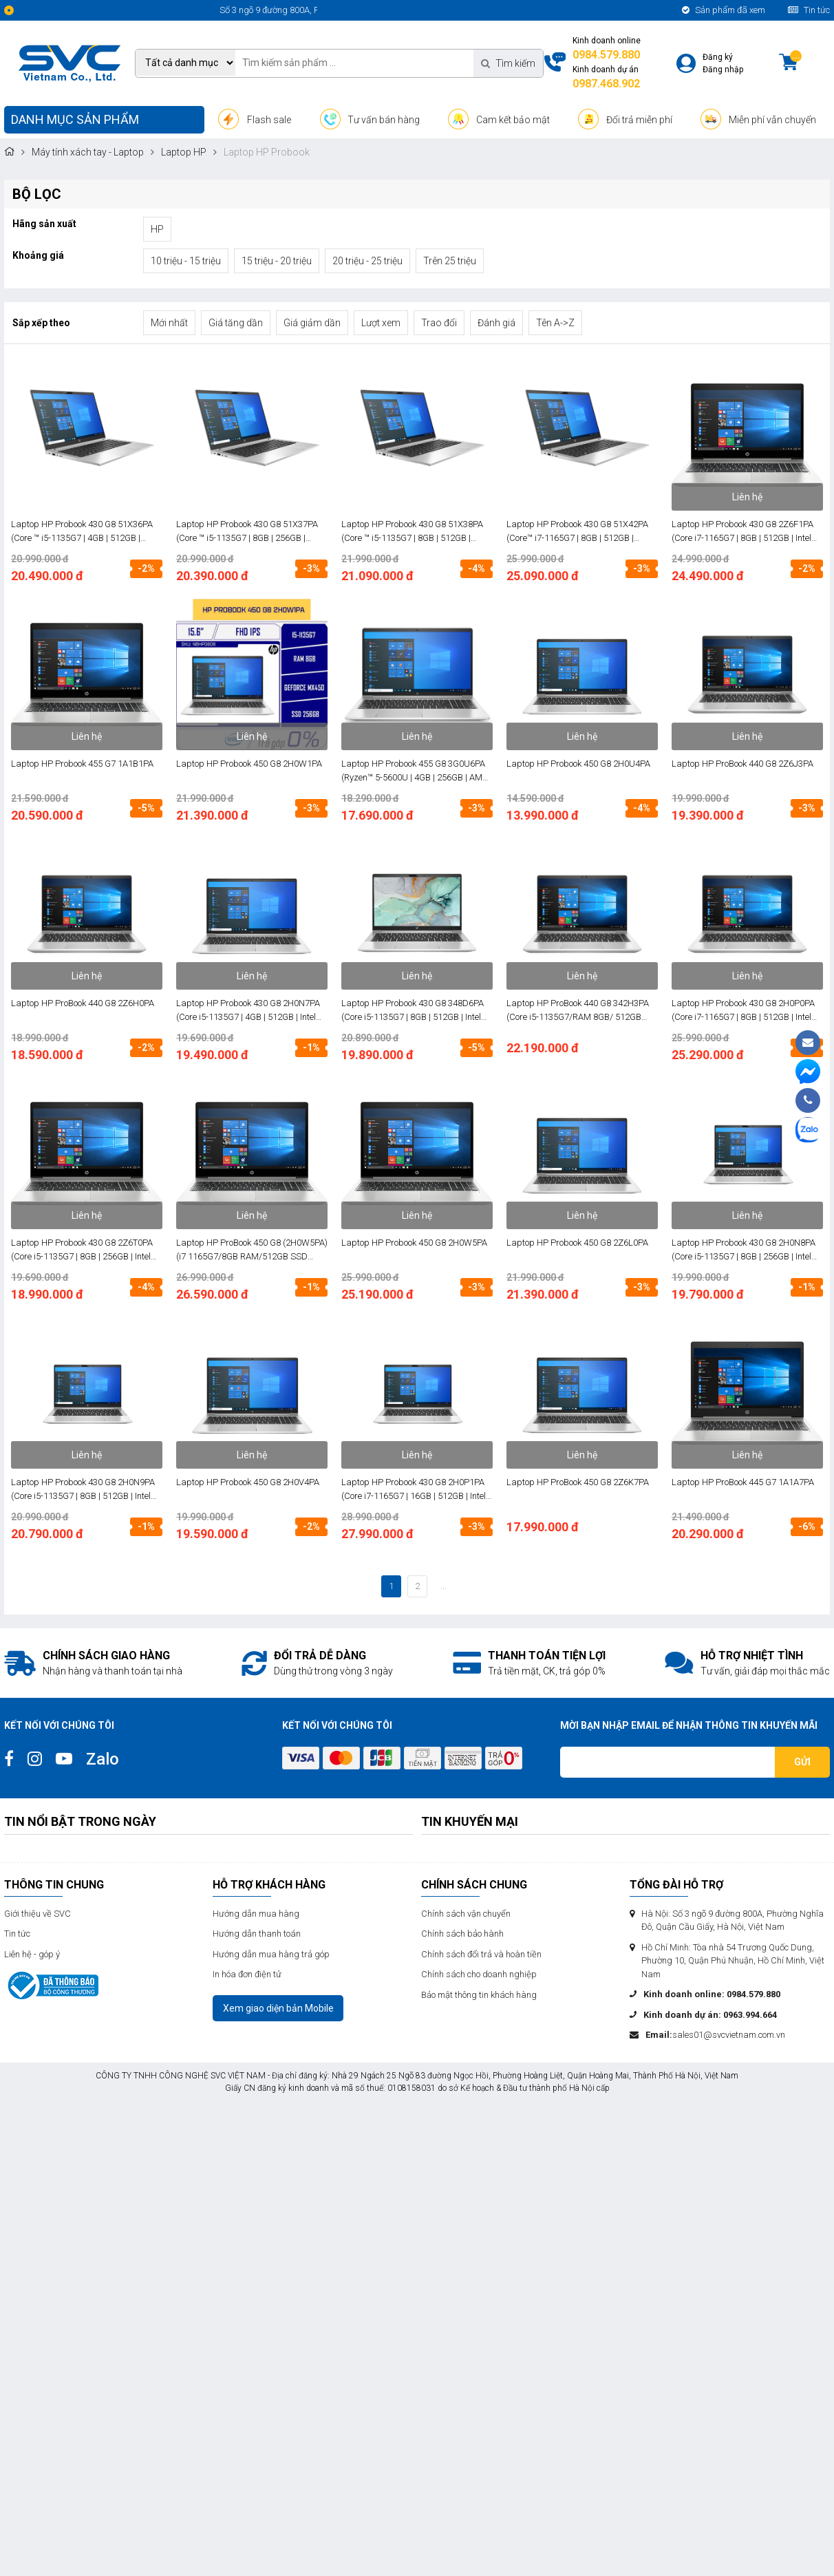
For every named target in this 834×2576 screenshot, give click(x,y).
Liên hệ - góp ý (32, 1954)
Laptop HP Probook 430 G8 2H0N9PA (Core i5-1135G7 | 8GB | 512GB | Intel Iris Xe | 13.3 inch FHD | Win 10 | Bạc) (83, 1490)
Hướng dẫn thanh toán (257, 1933)
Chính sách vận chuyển (466, 1913)
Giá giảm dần (312, 322)
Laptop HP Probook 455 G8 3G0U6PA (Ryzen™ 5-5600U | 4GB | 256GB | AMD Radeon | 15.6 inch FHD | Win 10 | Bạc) (415, 771)
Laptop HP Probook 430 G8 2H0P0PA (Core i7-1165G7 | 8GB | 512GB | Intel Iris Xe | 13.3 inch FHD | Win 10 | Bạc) (743, 1011)
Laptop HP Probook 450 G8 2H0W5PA (414, 1242)
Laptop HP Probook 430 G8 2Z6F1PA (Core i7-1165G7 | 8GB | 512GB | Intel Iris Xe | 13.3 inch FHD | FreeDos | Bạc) (744, 532)
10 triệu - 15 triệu (186, 260)
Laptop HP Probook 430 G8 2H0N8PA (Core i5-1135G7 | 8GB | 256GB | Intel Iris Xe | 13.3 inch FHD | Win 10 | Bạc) (743, 1250)
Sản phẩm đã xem (723, 10)
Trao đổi (439, 322)
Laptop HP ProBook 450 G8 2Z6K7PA (577, 1482)
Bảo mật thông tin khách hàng (479, 1995)
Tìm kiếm (508, 63)
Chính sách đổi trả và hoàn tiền (481, 1954)
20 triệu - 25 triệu (367, 260)
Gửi (802, 1761)
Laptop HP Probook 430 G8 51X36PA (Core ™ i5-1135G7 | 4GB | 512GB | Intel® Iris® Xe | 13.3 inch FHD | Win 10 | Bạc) (86, 532)
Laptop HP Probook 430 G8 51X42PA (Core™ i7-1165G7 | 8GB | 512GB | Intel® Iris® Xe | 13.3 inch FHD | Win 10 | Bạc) (581, 532)
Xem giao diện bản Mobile (278, 2008)
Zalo (102, 1759)
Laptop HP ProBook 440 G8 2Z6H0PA (82, 1003)
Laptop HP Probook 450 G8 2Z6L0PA (577, 1242)
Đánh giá (496, 322)
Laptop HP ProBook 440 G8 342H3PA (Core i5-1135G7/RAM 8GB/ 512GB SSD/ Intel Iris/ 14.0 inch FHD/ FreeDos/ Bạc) (577, 1011)
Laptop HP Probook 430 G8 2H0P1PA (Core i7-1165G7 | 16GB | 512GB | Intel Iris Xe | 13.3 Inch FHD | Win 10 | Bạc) (413, 1490)
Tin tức (809, 10)
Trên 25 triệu (449, 260)
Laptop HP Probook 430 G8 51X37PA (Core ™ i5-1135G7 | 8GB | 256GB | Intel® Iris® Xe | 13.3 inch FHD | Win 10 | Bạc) (251, 532)
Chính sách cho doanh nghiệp (479, 1974)
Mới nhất (169, 322)
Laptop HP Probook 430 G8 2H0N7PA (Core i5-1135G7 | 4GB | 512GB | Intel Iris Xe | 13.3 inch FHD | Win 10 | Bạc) (248, 1011)
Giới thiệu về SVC (37, 1913)
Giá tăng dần (235, 322)
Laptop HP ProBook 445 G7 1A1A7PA (743, 1482)
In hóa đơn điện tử (247, 1974)
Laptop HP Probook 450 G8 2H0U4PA (578, 763)
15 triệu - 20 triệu (277, 260)
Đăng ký (718, 57)
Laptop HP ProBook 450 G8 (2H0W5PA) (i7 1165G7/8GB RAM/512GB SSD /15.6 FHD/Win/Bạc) (252, 1250)
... (443, 1586)
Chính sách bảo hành (462, 1933)
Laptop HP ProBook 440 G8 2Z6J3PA (742, 763)
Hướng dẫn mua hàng (256, 1913)
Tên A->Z (555, 322)
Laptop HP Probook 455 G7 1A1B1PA (82, 763)
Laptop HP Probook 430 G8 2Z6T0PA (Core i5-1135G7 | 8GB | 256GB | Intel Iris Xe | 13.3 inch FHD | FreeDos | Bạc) (83, 1250)
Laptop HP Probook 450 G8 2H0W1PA (249, 763)
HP (157, 229)
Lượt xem (380, 322)
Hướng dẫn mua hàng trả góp (271, 1954)
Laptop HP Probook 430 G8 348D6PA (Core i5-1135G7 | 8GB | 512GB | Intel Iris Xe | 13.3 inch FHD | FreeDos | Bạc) (413, 1011)
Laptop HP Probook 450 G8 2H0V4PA (247, 1482)
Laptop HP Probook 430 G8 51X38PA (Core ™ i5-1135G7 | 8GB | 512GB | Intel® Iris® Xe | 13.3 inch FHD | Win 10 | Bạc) (416, 532)
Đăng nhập (723, 69)
